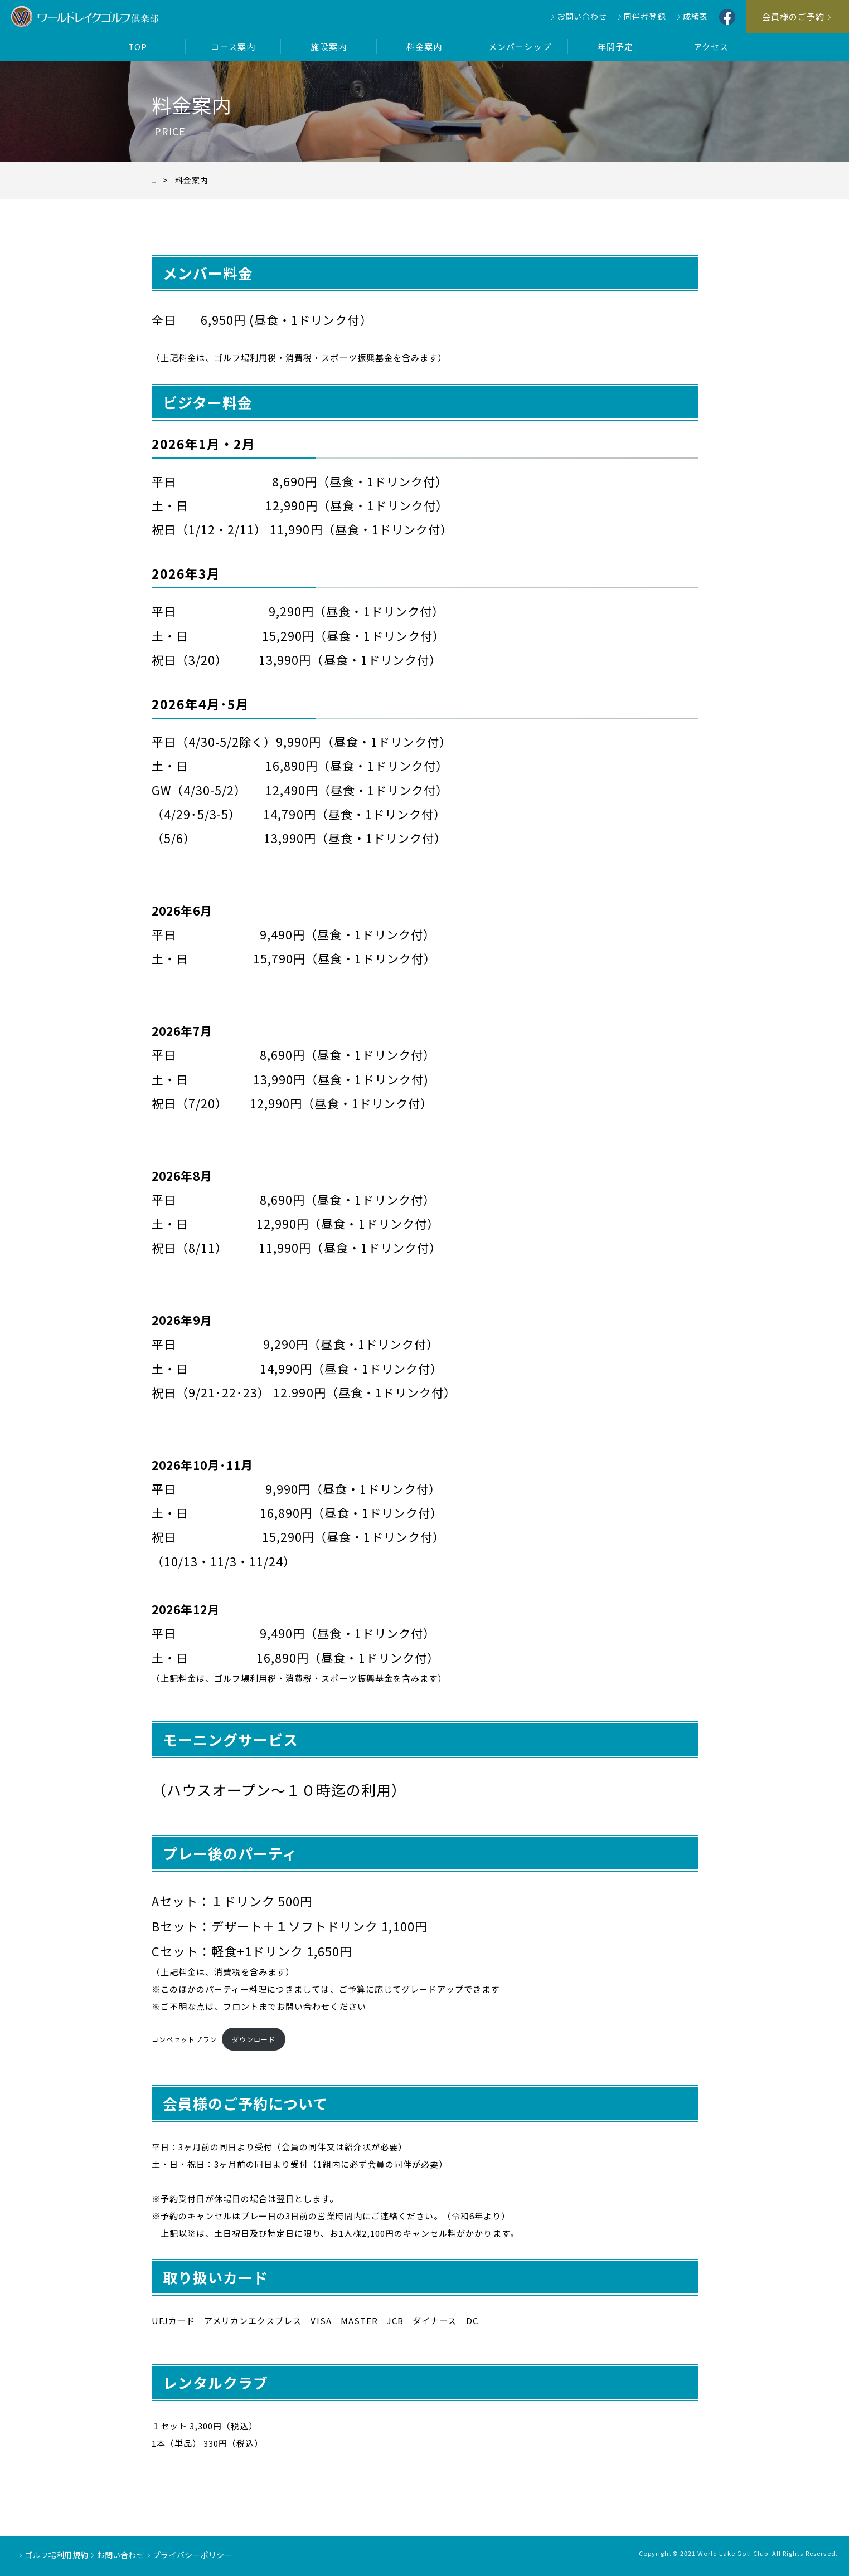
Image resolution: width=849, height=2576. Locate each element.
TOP (137, 46)
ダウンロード (253, 2039)
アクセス (711, 46)
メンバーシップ (519, 46)
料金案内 (424, 46)
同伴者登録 (645, 16)
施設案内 (328, 46)
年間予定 (615, 46)
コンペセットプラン (184, 2039)
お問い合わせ (582, 16)
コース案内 (233, 46)
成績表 (695, 16)
